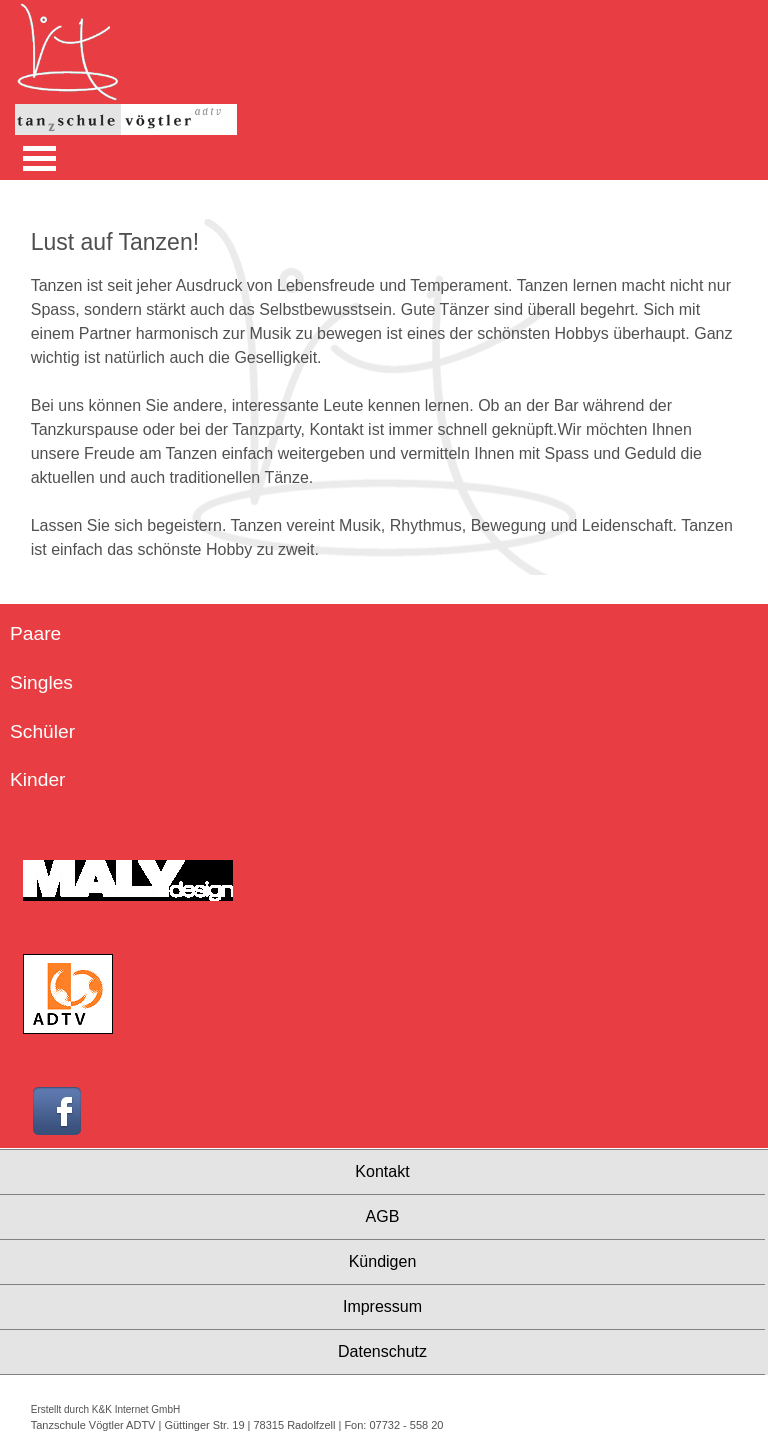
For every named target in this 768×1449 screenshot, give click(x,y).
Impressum (382, 1306)
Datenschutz (382, 1351)
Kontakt (382, 1171)
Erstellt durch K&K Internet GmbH (106, 1409)
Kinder (37, 779)
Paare (35, 633)
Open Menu (39, 158)
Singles (41, 682)
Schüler (42, 731)
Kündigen (383, 1261)
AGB (383, 1216)
